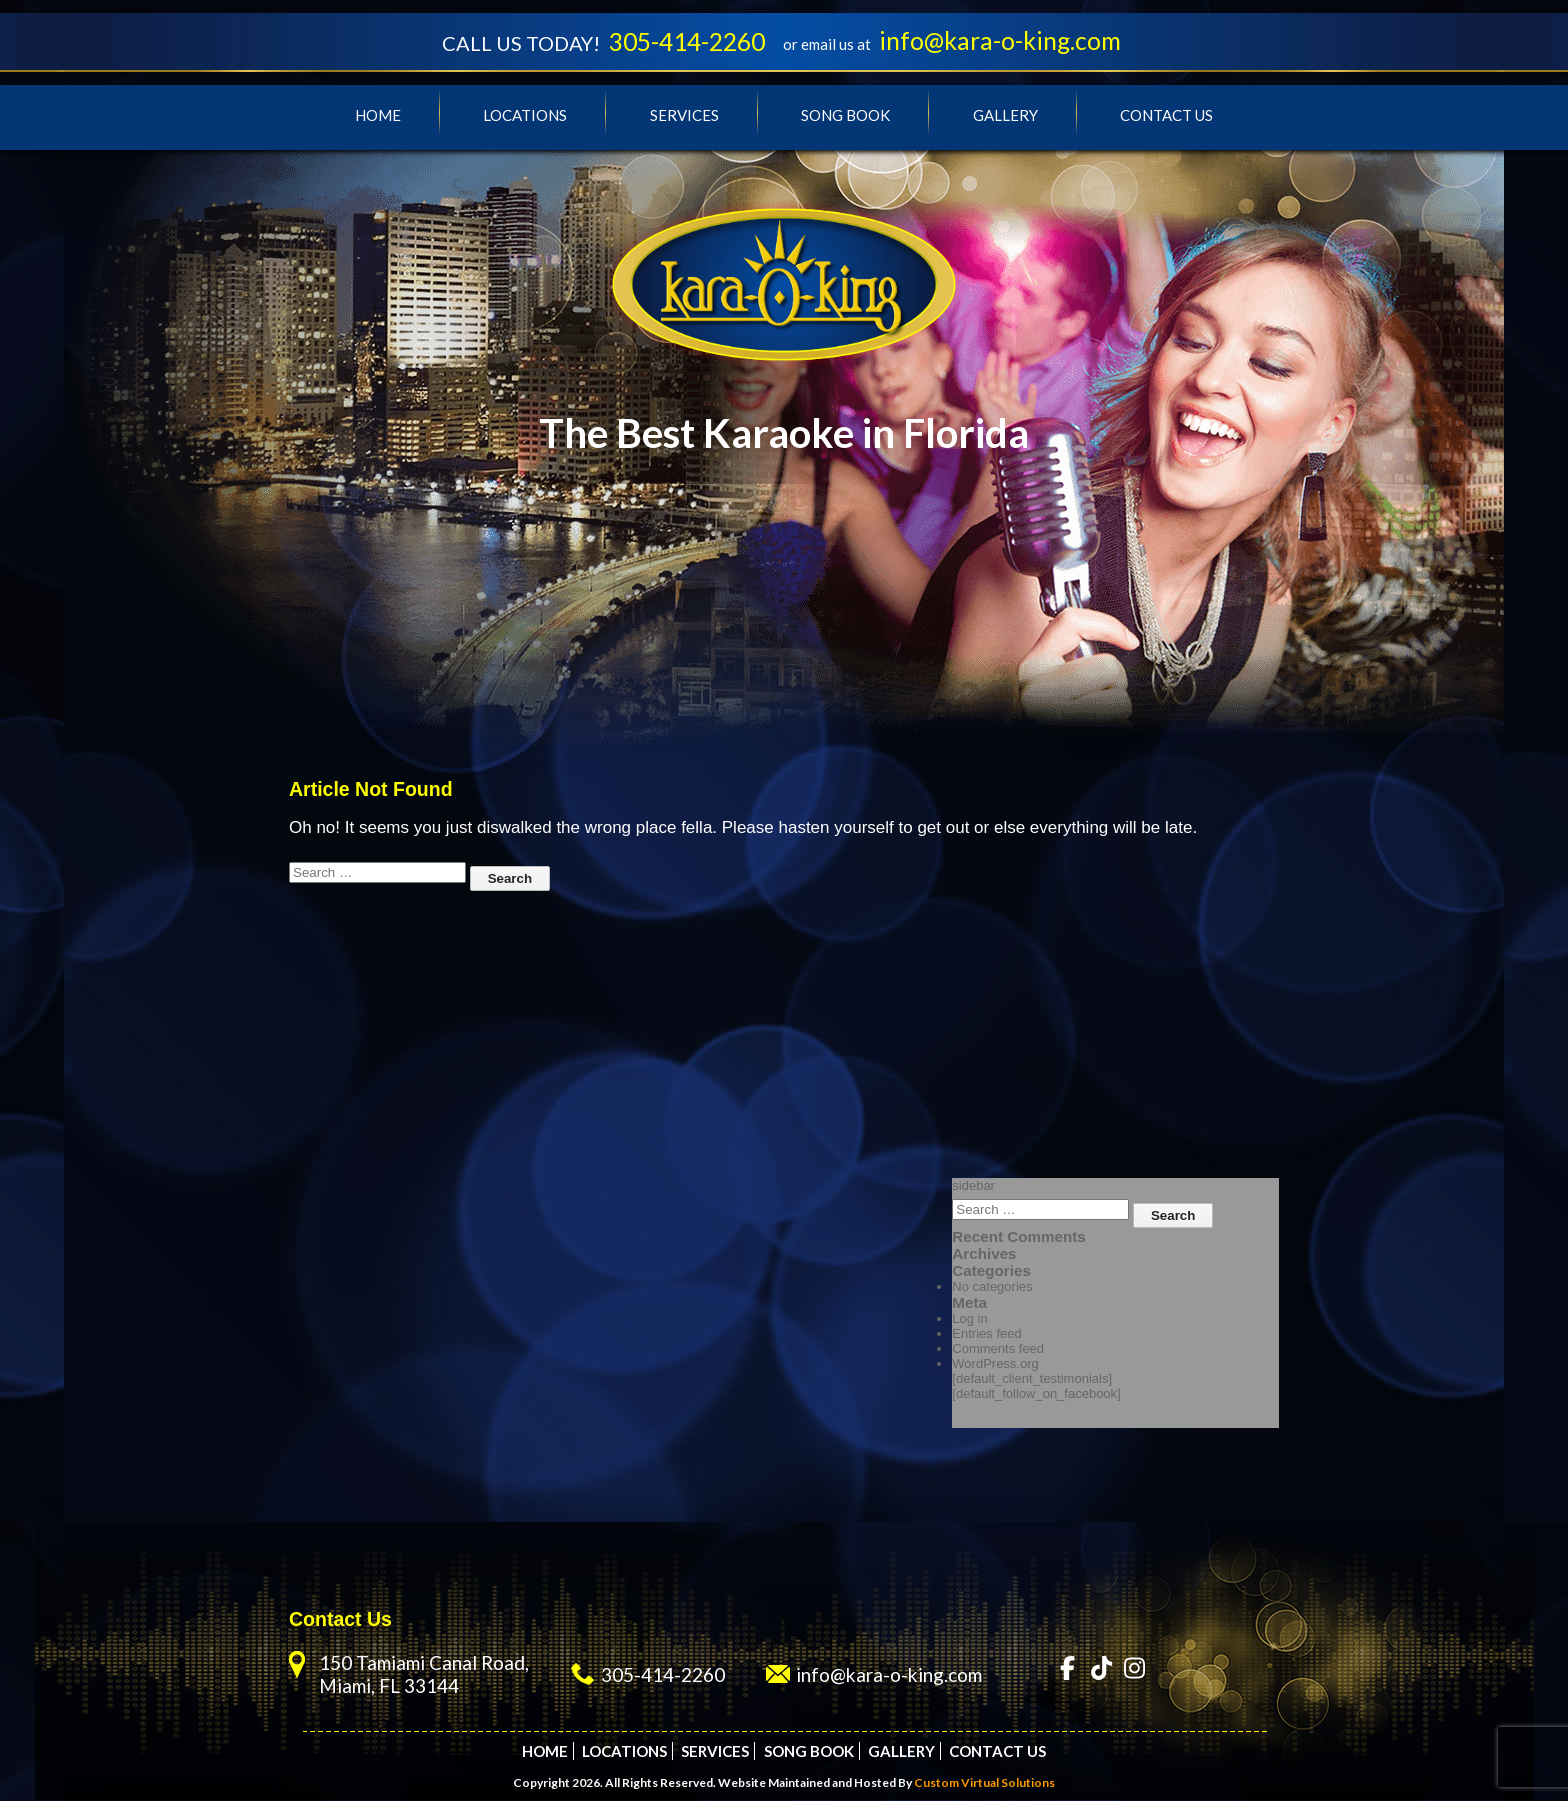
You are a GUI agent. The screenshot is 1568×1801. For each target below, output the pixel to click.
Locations (525, 116)
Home (378, 116)
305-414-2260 (686, 42)
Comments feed (998, 1349)
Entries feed (986, 1334)
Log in (969, 1319)
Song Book (845, 116)
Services (684, 116)
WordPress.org (995, 1364)
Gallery (1005, 116)
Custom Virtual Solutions (984, 1783)
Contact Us (1166, 116)
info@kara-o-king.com (1005, 41)
